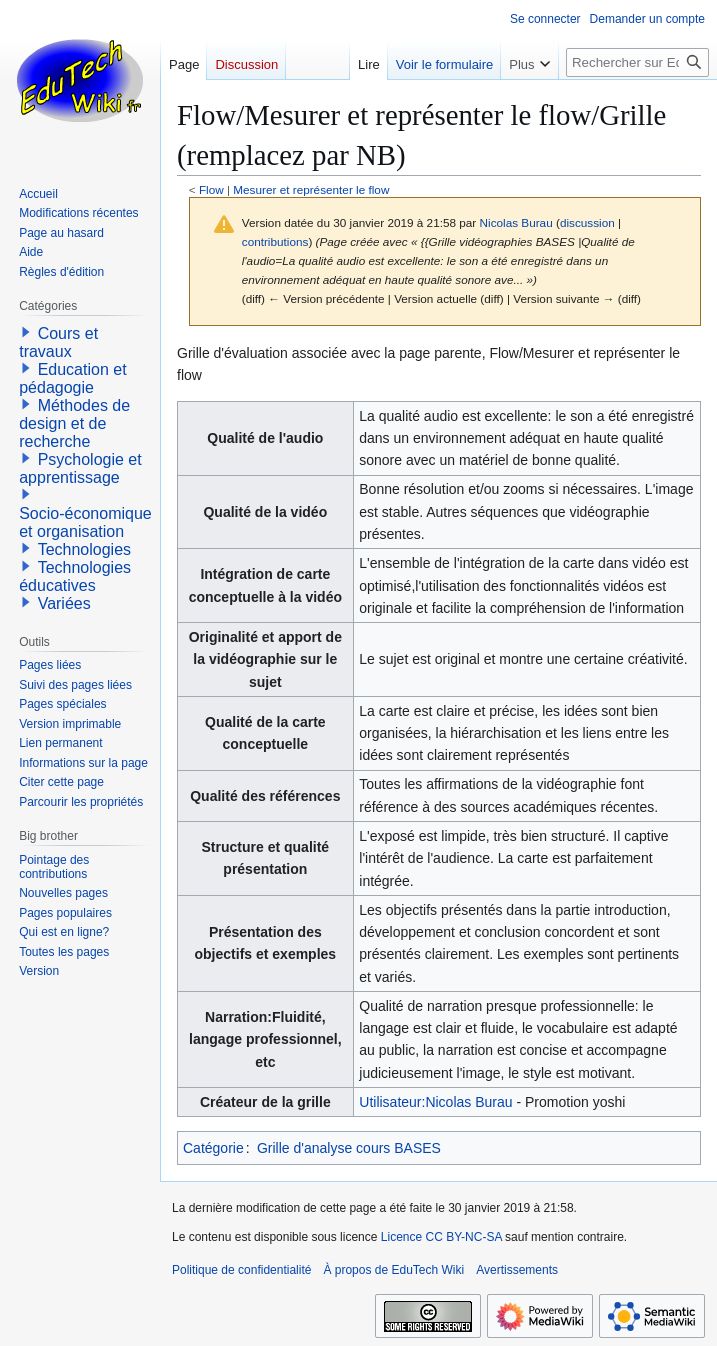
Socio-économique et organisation (85, 522)
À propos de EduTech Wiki (393, 1270)
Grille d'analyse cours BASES (349, 1148)
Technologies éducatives (75, 576)
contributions (275, 241)
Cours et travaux (58, 342)
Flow (211, 189)
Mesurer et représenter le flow (311, 189)
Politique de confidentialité (241, 1270)
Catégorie (213, 1148)
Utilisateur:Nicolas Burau (435, 1102)
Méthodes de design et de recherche (74, 423)
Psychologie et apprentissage (80, 468)
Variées (64, 603)
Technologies (84, 549)
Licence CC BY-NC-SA (441, 1237)
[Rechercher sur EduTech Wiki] (637, 62)
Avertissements (517, 1270)
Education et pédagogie (72, 378)
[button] (26, 332)
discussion (587, 222)
